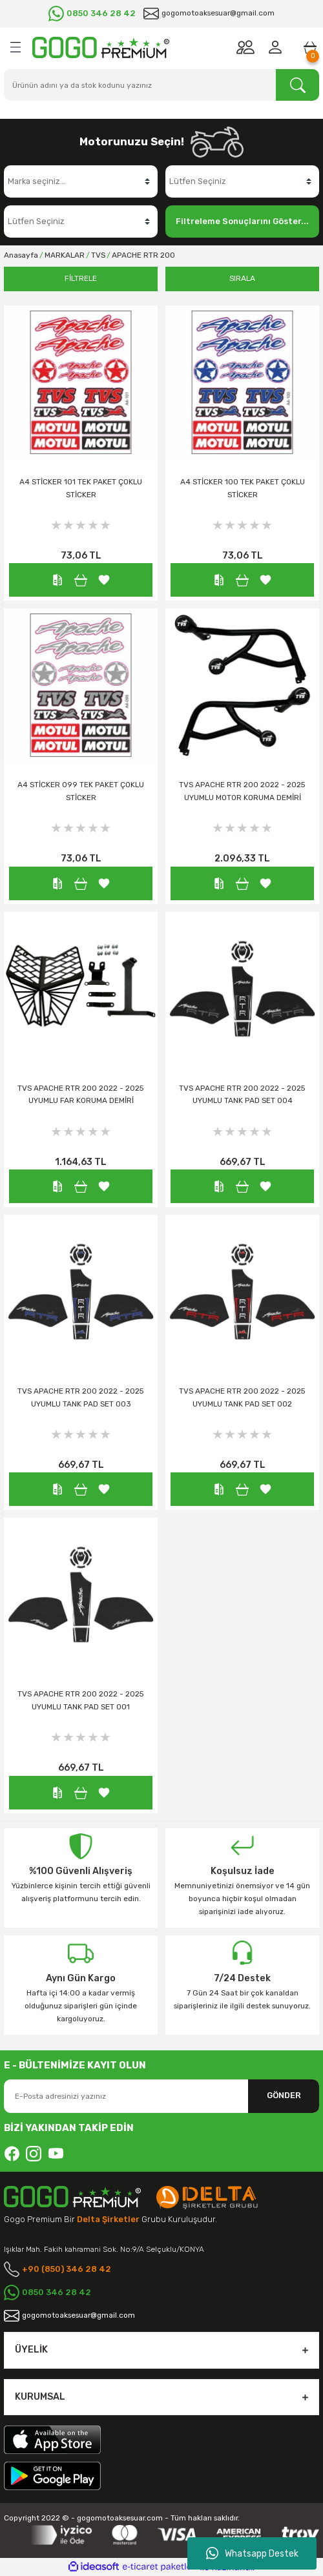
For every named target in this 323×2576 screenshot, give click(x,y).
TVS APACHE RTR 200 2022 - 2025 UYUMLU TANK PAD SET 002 (242, 1397)
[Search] (161, 85)
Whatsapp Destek (252, 2553)
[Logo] (100, 47)
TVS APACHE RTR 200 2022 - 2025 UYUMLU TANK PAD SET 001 (80, 1700)
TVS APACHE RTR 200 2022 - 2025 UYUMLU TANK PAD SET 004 (242, 1095)
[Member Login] (278, 47)
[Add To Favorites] (104, 579)
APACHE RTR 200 (143, 255)
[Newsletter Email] (161, 2096)
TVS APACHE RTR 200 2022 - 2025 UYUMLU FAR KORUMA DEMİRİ (80, 1095)
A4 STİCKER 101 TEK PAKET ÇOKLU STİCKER (80, 488)
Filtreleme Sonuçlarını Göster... (242, 221)
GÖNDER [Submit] (284, 2095)
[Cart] (310, 47)
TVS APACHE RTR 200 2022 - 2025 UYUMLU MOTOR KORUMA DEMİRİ (242, 791)
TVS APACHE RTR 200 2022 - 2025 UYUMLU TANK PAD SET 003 (80, 1397)
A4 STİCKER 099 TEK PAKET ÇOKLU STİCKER (80, 791)
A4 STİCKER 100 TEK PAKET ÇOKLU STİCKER (242, 488)
